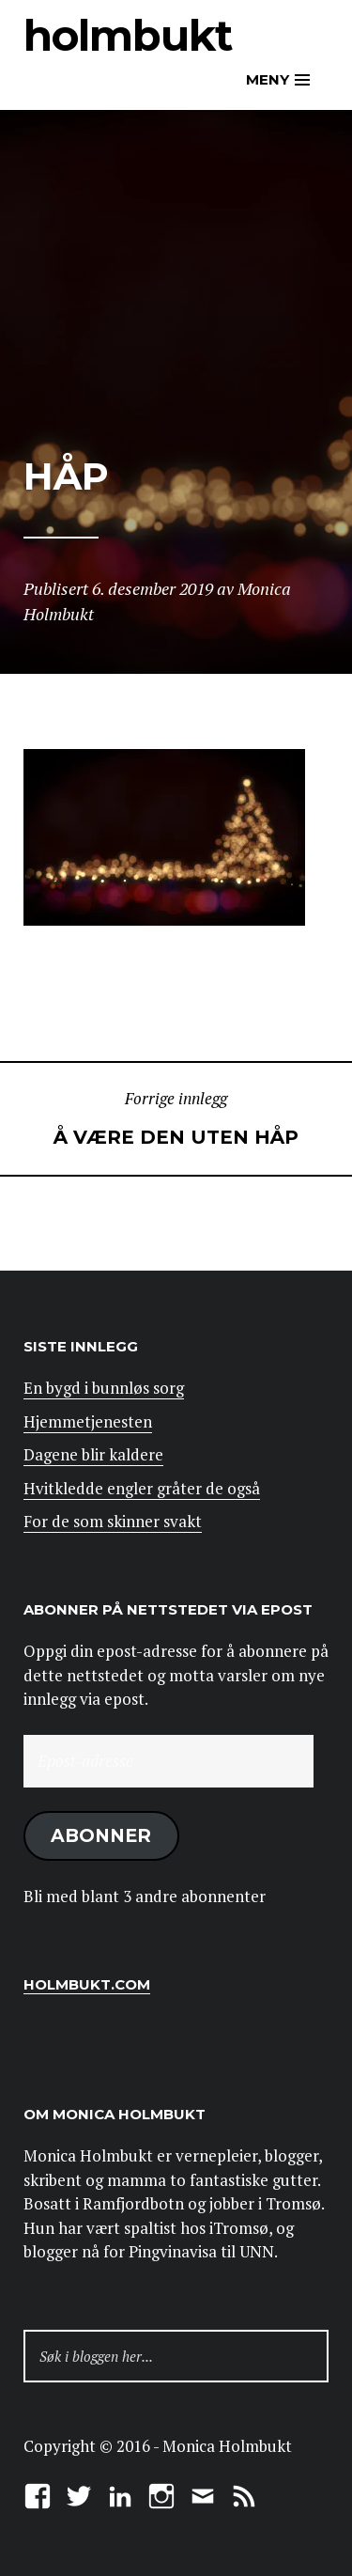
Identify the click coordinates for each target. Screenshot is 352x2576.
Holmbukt (127, 35)
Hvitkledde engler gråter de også (141, 1488)
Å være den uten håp (176, 1117)
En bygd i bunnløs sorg (103, 1387)
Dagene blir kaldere (93, 1454)
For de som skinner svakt (112, 1521)
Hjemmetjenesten (87, 1421)
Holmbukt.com (86, 1984)
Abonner (101, 1835)
